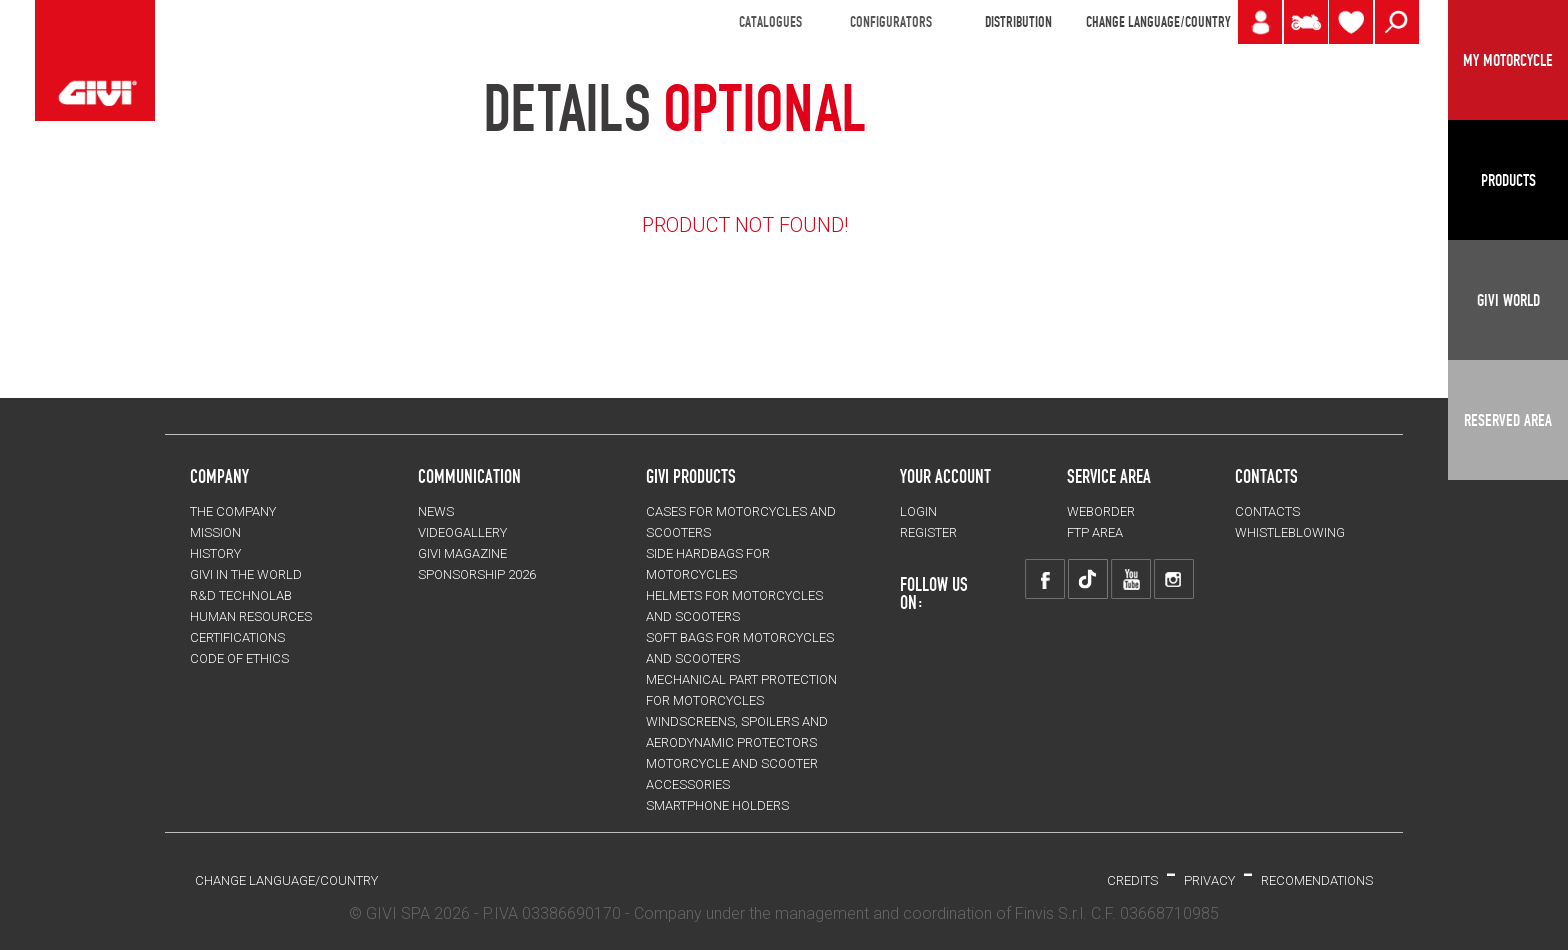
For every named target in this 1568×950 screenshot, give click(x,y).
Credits (1132, 880)
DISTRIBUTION (1018, 22)
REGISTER (928, 532)
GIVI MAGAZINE (462, 553)
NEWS (436, 511)
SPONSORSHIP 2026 (477, 574)
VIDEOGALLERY (462, 532)
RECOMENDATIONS (1317, 880)
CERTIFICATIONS (237, 637)
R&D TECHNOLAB (241, 595)
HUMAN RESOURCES (251, 616)
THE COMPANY (233, 511)
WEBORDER (1101, 511)
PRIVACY (1209, 880)
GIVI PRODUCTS (691, 476)
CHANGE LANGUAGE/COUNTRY (1158, 22)
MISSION (215, 532)
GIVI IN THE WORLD (246, 574)
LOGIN (918, 511)
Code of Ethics (239, 658)
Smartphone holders (717, 805)
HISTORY (215, 553)
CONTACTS (1267, 511)
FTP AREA (1095, 532)
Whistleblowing (1290, 532)
